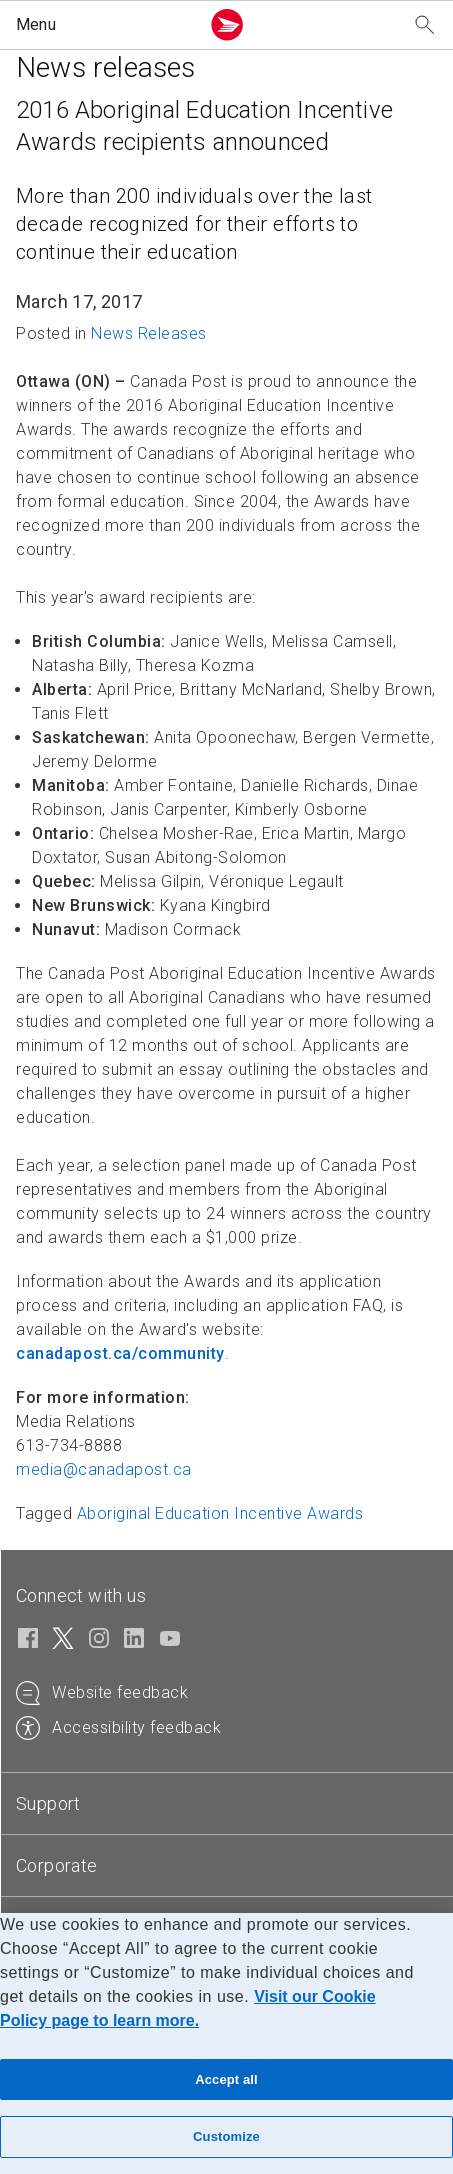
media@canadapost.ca (104, 1469)
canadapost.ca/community (120, 1353)
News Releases (149, 333)
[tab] (226, 1804)
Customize (226, 2136)
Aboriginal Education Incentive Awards (220, 1513)
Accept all (226, 2079)
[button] (103, 25)
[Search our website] (425, 25)
